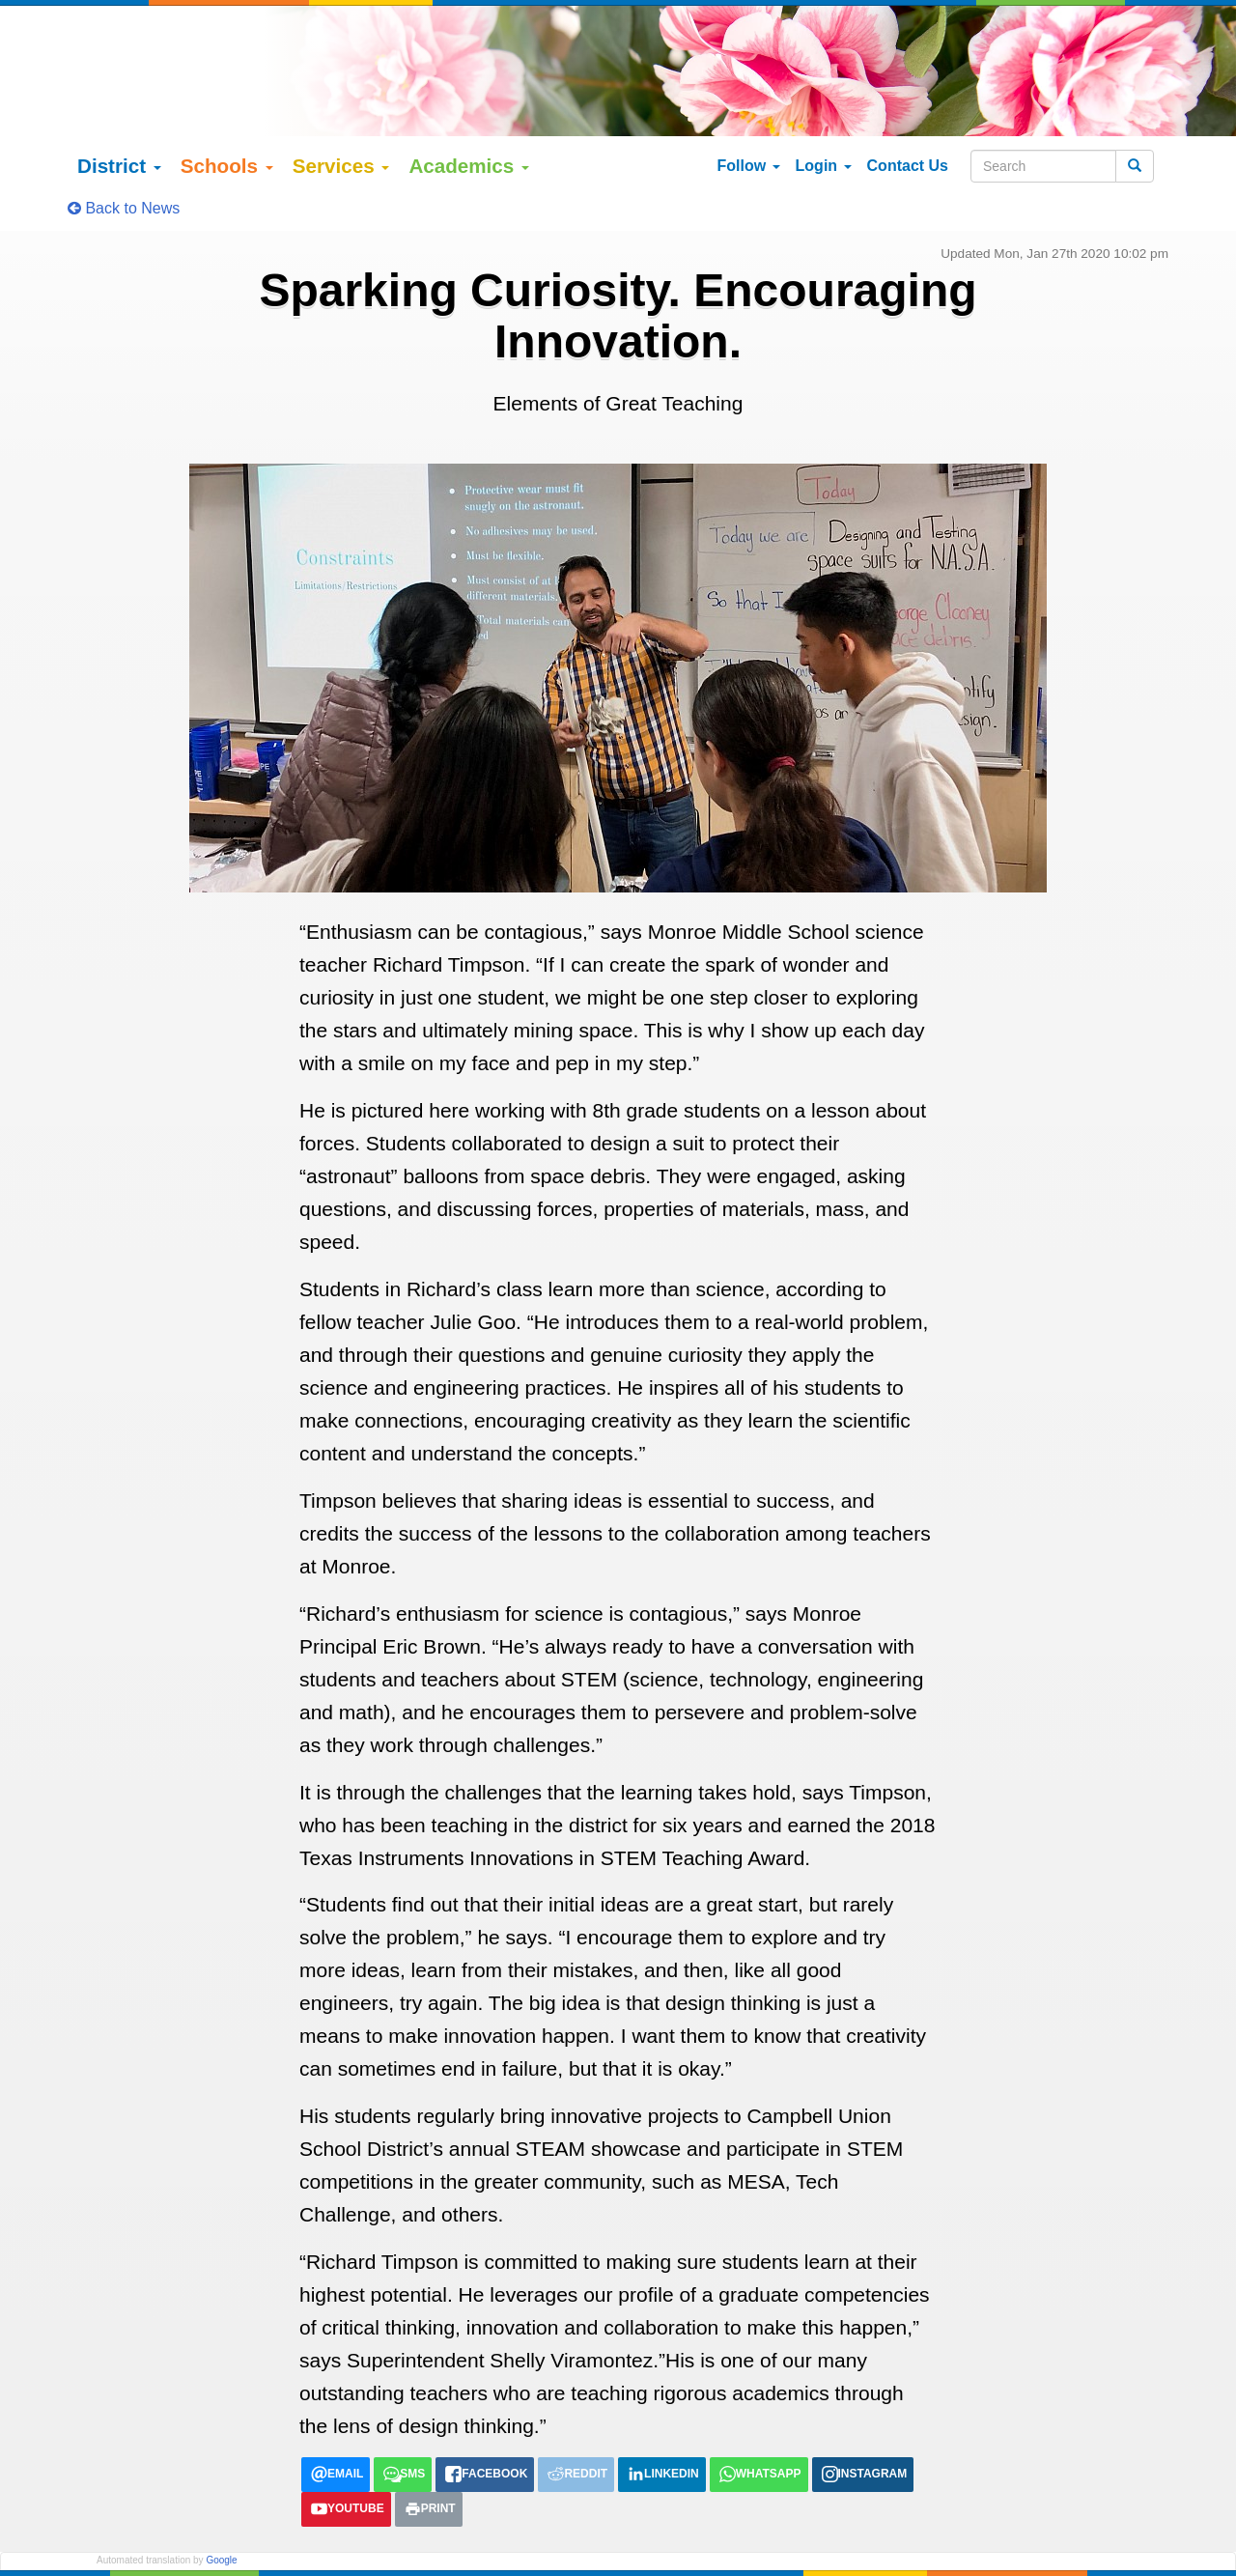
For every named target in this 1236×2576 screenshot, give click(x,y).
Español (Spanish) (208, 2534)
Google (221, 2514)
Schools (227, 121)
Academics (468, 121)
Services (341, 121)
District (119, 121)
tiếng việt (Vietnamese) (343, 2534)
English (119, 2534)
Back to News (124, 164)
